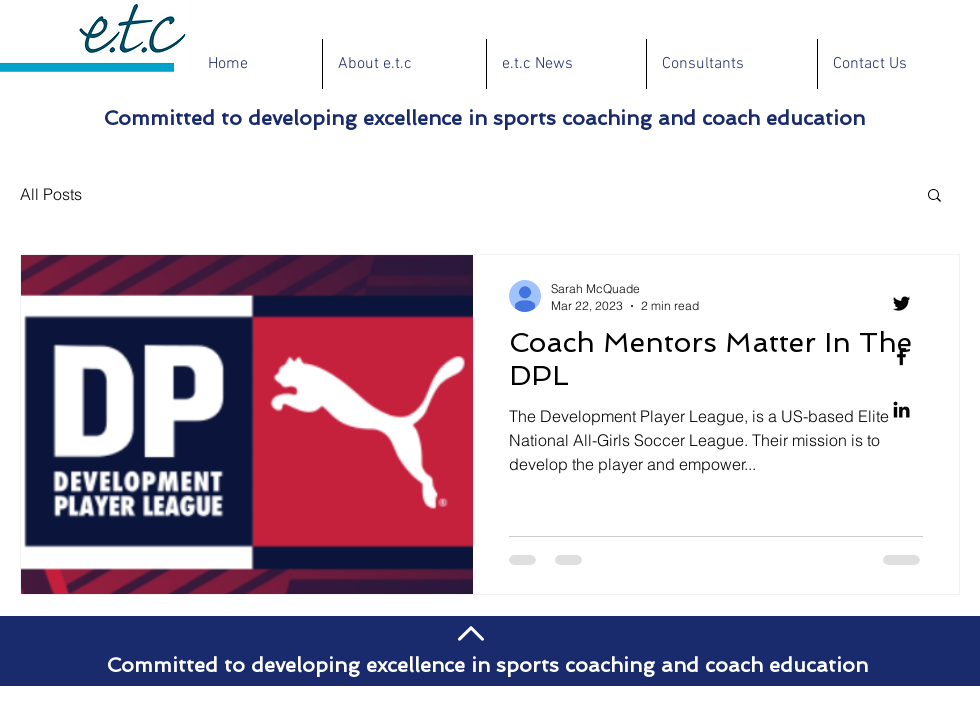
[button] (934, 196)
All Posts (51, 194)
